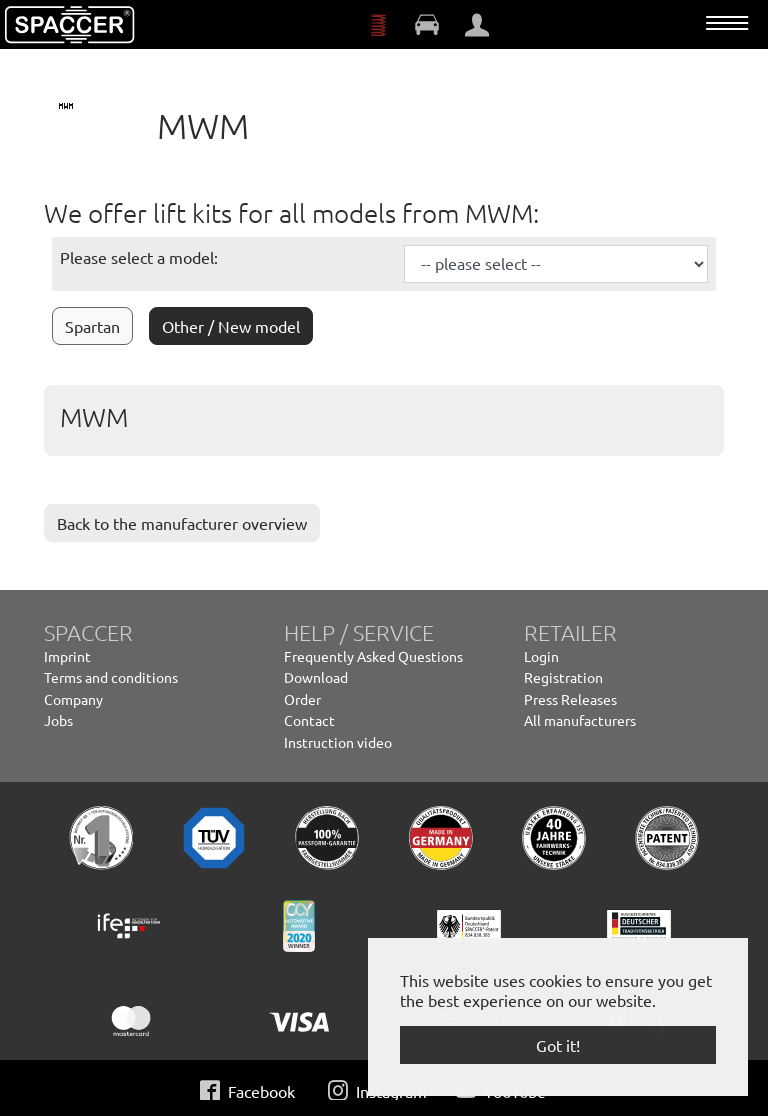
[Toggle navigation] (727, 23)
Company (73, 699)
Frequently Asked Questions (373, 656)
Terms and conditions (111, 677)
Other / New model (231, 326)
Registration (563, 677)
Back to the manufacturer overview (182, 523)
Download (316, 677)
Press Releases (570, 699)
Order (302, 699)
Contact (309, 720)
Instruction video (338, 742)
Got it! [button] (558, 1045)
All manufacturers (580, 720)
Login (541, 656)
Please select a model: (139, 257)
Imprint (67, 656)
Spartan (92, 326)
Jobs (58, 720)
